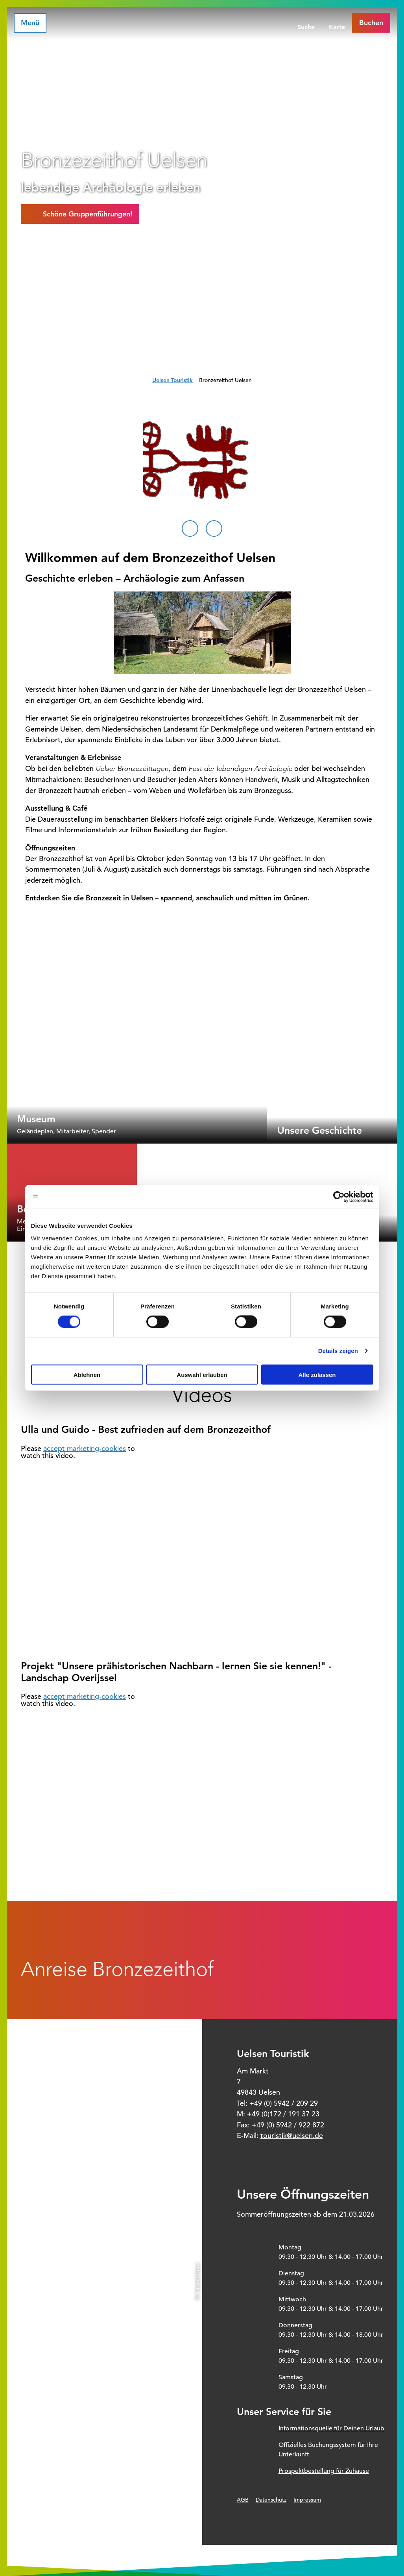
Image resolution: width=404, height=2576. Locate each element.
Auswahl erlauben (202, 1374)
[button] (80, 214)
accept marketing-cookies (84, 1448)
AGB (243, 2499)
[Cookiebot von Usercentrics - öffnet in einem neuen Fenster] (338, 1197)
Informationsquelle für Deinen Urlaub (331, 2428)
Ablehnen (87, 1374)
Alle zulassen (317, 1374)
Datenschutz (271, 2499)
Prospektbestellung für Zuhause (324, 2471)
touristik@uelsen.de (291, 2135)
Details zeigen (338, 1350)
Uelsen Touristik (172, 380)
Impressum (307, 2499)
